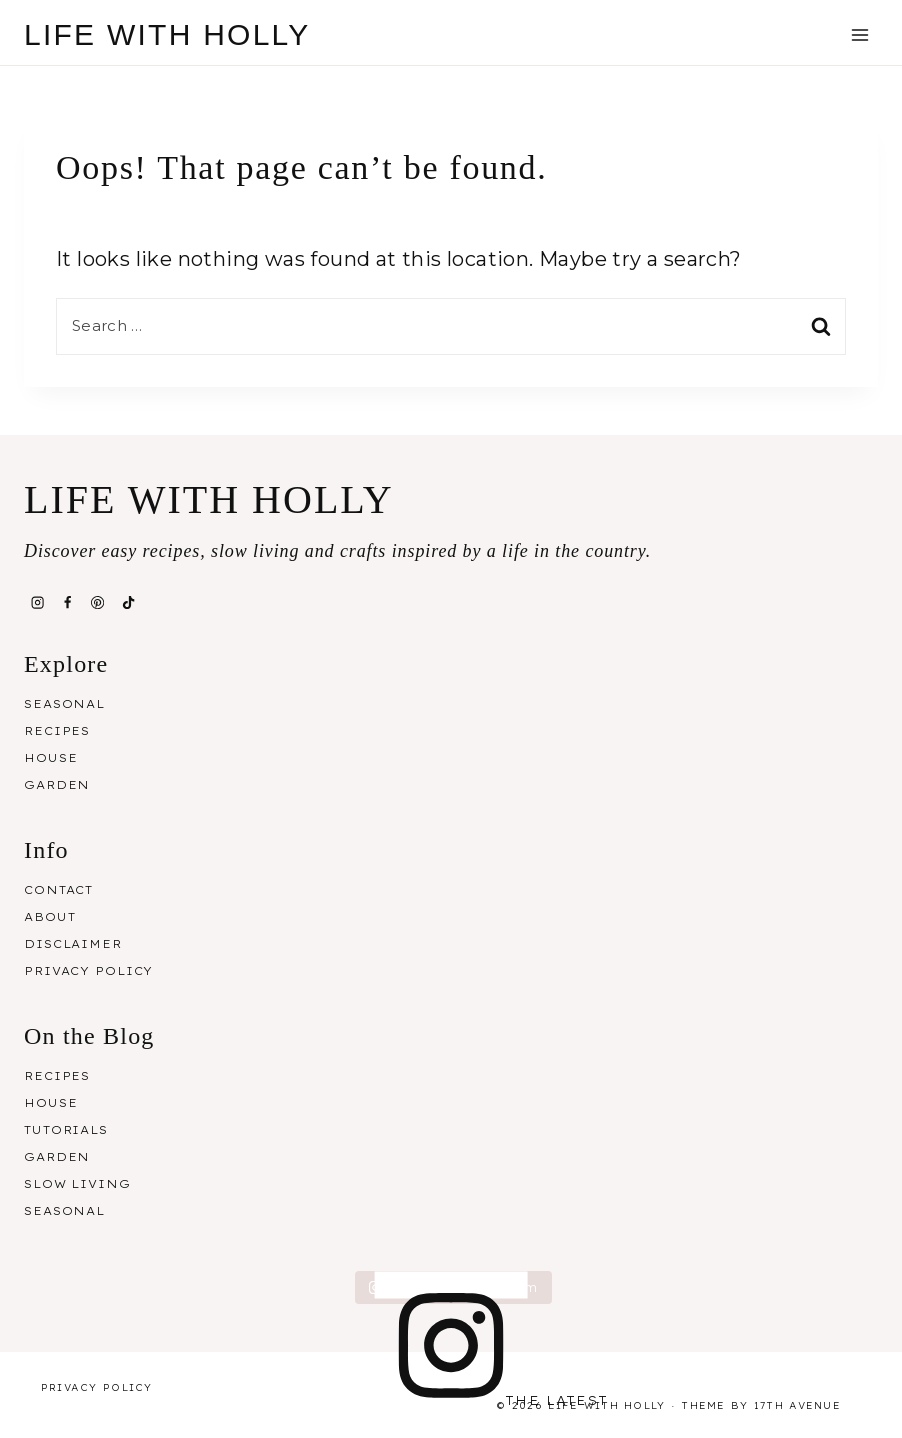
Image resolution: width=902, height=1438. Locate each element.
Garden (57, 785)
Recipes (57, 731)
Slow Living (77, 1184)
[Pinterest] (98, 603)
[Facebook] (67, 603)
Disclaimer (73, 944)
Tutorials (66, 1130)
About (49, 917)
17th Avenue (797, 1405)
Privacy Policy (88, 971)
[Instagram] (37, 603)
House (50, 758)
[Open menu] (859, 34)
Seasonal (64, 704)
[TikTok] (128, 603)
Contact (58, 890)
